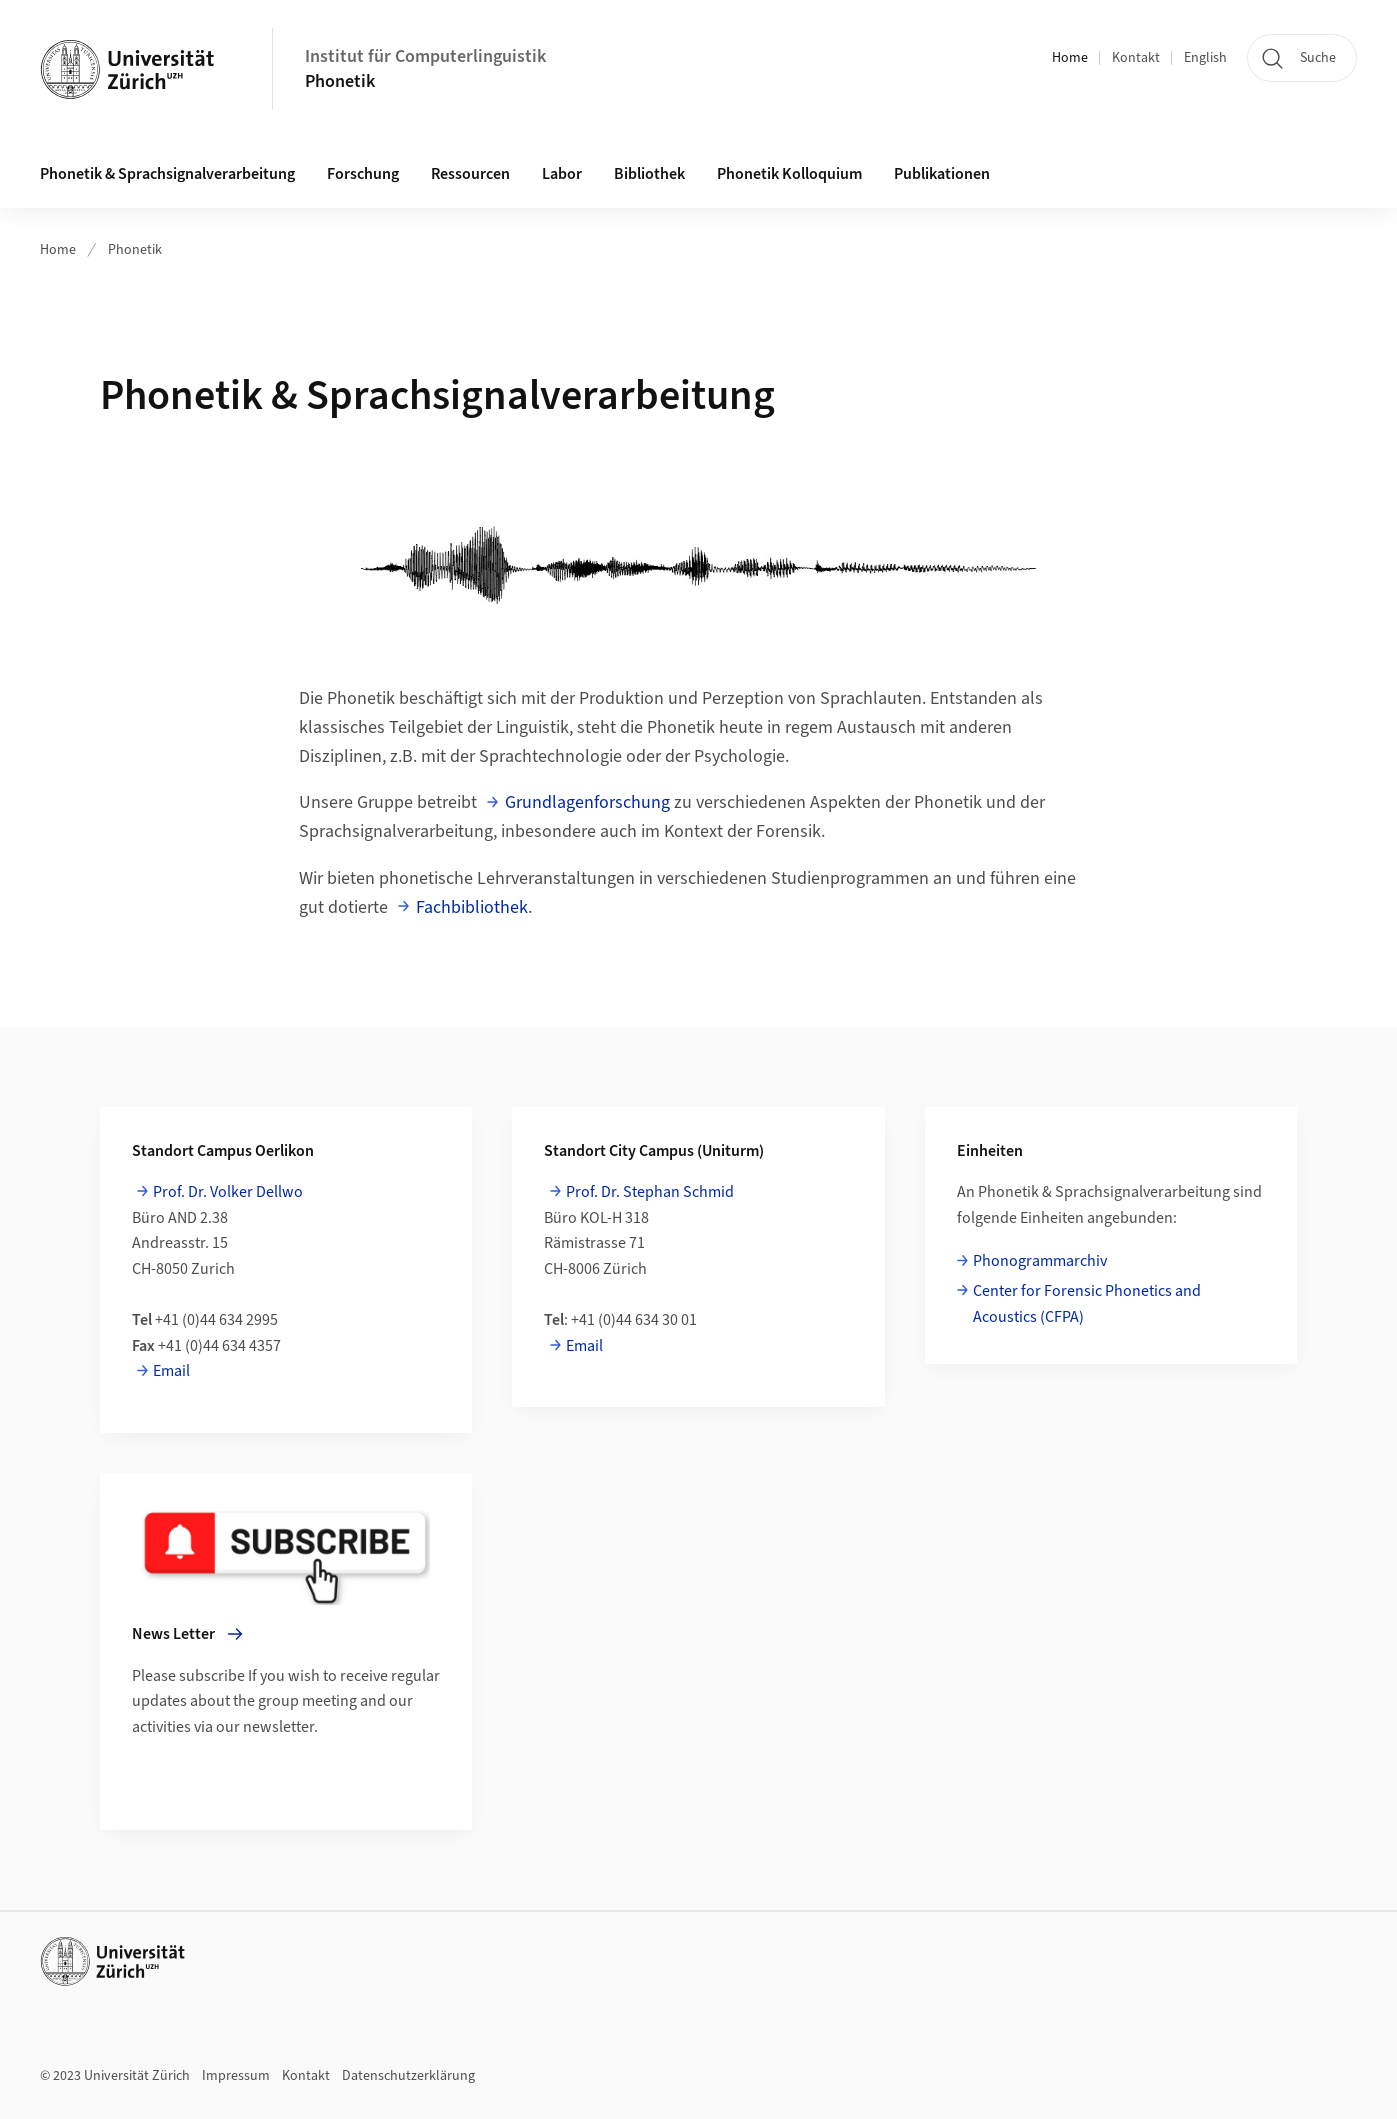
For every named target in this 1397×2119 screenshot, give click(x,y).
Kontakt (1136, 58)
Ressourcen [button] (470, 174)
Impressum (236, 2076)
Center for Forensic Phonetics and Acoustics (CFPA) (1087, 1304)
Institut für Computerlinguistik (425, 56)
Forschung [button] (363, 174)
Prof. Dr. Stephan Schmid (650, 1192)
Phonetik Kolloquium (789, 174)
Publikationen (942, 174)
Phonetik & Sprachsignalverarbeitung (167, 174)
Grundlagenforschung (587, 802)
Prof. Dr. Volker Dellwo (228, 1192)
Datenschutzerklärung (408, 2076)
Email (171, 1371)
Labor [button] (562, 174)
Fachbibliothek (472, 907)
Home (1070, 58)
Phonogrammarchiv (1040, 1261)
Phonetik (340, 81)
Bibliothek (649, 174)
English (1205, 58)
